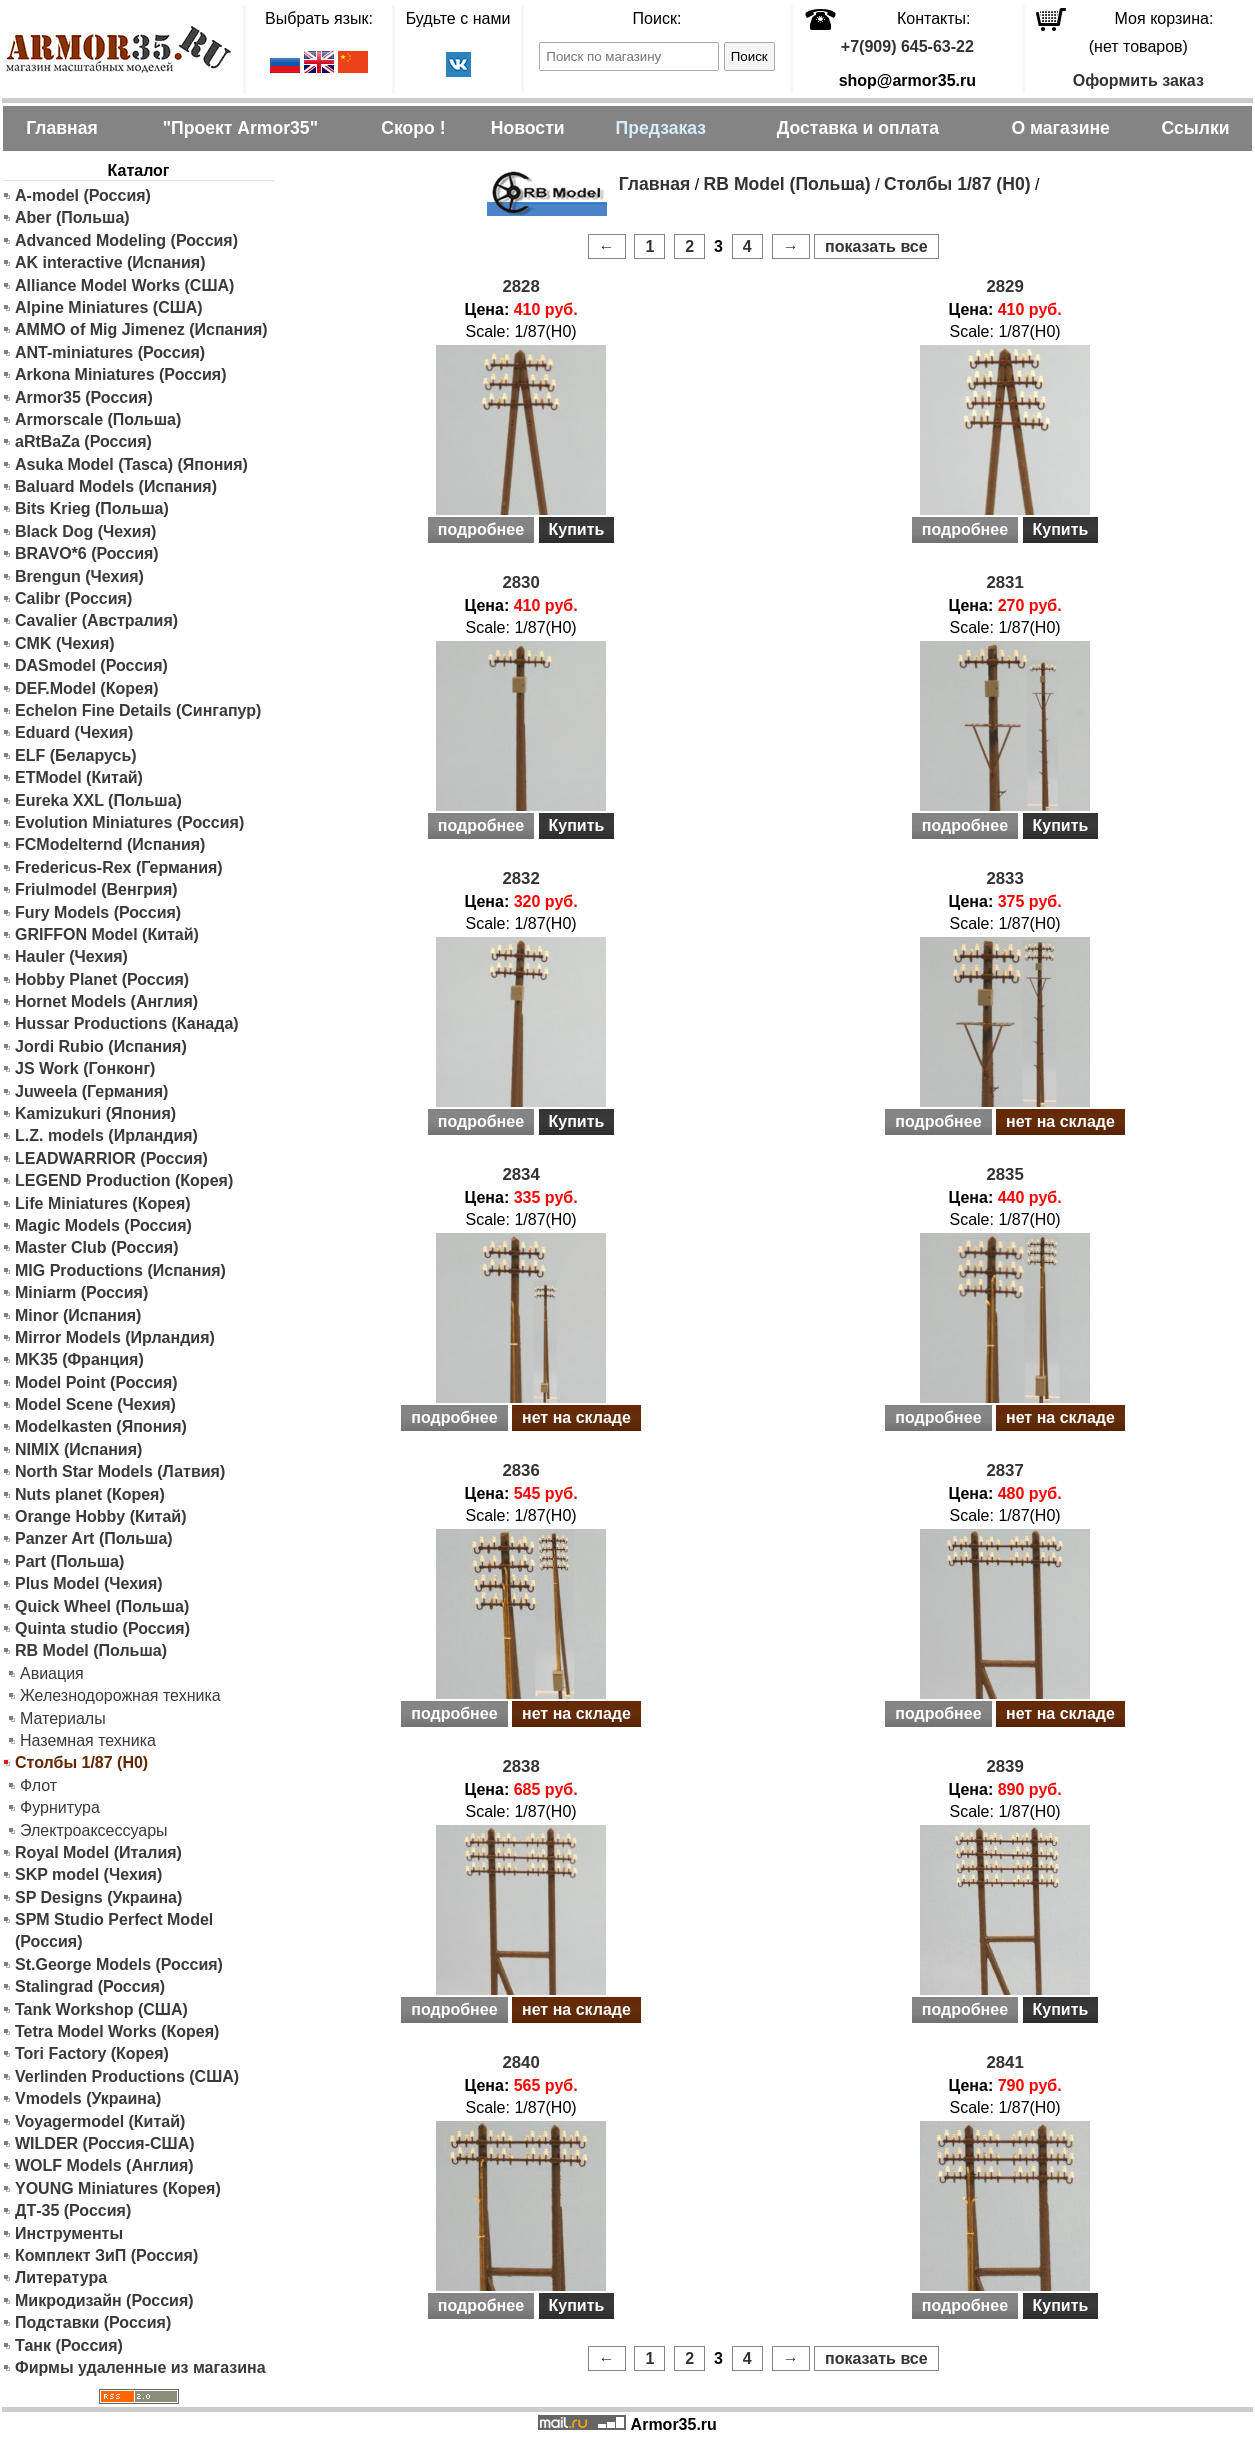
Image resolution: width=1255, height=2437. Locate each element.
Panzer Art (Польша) (94, 1538)
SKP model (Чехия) (88, 1874)
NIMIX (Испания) (78, 1449)
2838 (520, 1766)
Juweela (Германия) (91, 1091)
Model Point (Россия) (96, 1382)
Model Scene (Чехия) (95, 1404)
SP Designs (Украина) (98, 1897)
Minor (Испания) (78, 1315)
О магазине (1060, 128)
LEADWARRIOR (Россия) (111, 1158)
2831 (1004, 582)
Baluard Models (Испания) (116, 486)
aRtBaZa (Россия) (83, 441)
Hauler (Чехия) (71, 956)
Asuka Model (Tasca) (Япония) (131, 464)
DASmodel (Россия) (91, 665)
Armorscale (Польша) (98, 419)
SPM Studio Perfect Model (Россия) (114, 1930)
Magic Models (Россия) (103, 1225)
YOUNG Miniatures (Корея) (118, 2188)
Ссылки (1195, 128)
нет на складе (1060, 1121)
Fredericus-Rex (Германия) (119, 867)
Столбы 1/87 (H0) (957, 184)
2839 (1004, 1766)
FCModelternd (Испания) (110, 844)
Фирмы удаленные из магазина (140, 2367)
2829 (1004, 286)
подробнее (481, 529)
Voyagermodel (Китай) (100, 2121)
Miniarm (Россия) (81, 1292)
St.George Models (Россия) (119, 1964)
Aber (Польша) (72, 217)
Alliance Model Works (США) (124, 285)
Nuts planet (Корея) (90, 1494)
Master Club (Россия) (96, 1247)
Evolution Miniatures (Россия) (129, 822)
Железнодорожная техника (120, 1695)
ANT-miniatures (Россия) (110, 352)
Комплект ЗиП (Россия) (106, 2255)
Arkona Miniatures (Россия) (121, 374)
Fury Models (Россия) (98, 912)
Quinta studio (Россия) (102, 1628)
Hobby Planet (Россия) (102, 979)
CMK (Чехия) (65, 643)
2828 (520, 286)
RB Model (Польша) (91, 1650)
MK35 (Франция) (79, 1359)
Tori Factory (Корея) (92, 2053)
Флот (38, 1785)
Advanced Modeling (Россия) (126, 240)
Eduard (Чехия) (74, 732)
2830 (520, 582)
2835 (1004, 1174)
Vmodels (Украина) (88, 2098)
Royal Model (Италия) (98, 1852)
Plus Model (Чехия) (89, 1583)
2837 (1004, 1470)
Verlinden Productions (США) (127, 2076)
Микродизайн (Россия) (104, 2300)
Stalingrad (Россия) (90, 1986)
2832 (520, 878)
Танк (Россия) (69, 2345)
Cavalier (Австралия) (96, 620)
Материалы (63, 1718)
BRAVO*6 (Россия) (87, 553)
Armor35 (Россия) (84, 397)
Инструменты (69, 2233)
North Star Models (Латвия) (120, 1471)
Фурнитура (60, 1807)
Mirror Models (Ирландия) (115, 1337)
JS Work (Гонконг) (85, 1068)
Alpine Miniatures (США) (109, 307)
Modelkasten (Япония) (101, 1426)
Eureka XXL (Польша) (98, 800)
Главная (62, 128)
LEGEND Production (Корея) (124, 1180)
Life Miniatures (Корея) (103, 1203)
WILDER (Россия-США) (105, 2143)
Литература (61, 2277)
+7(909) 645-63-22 (907, 46)
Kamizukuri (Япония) (95, 1113)
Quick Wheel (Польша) (102, 1606)
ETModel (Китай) (79, 777)
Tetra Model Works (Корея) (117, 2031)
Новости (528, 128)
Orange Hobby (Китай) (101, 1516)
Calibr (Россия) (73, 598)
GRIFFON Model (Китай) (107, 934)
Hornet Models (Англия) (106, 1001)
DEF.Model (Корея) (87, 688)
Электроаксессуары (94, 1830)
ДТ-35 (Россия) (73, 2210)
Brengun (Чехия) (79, 576)
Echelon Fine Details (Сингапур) (138, 710)
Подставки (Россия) (93, 2322)
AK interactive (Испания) (110, 262)
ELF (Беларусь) (76, 755)
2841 (1004, 2062)
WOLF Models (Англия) (104, 2165)
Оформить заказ (1138, 80)
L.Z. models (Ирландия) (106, 1135)
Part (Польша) (69, 1561)
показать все (876, 246)
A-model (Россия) (83, 195)
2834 (520, 1174)
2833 (1004, 878)
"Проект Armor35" (240, 128)
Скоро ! (413, 128)
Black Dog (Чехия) (85, 531)
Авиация (52, 1673)
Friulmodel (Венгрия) (96, 889)
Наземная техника (88, 1740)
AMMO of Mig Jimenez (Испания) (141, 329)
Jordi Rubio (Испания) (101, 1046)
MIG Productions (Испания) (120, 1270)
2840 (520, 2062)
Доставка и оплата (858, 128)
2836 (520, 1470)
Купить (577, 529)
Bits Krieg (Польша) (92, 508)
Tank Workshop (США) (101, 2009)
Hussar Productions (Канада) (127, 1023)
